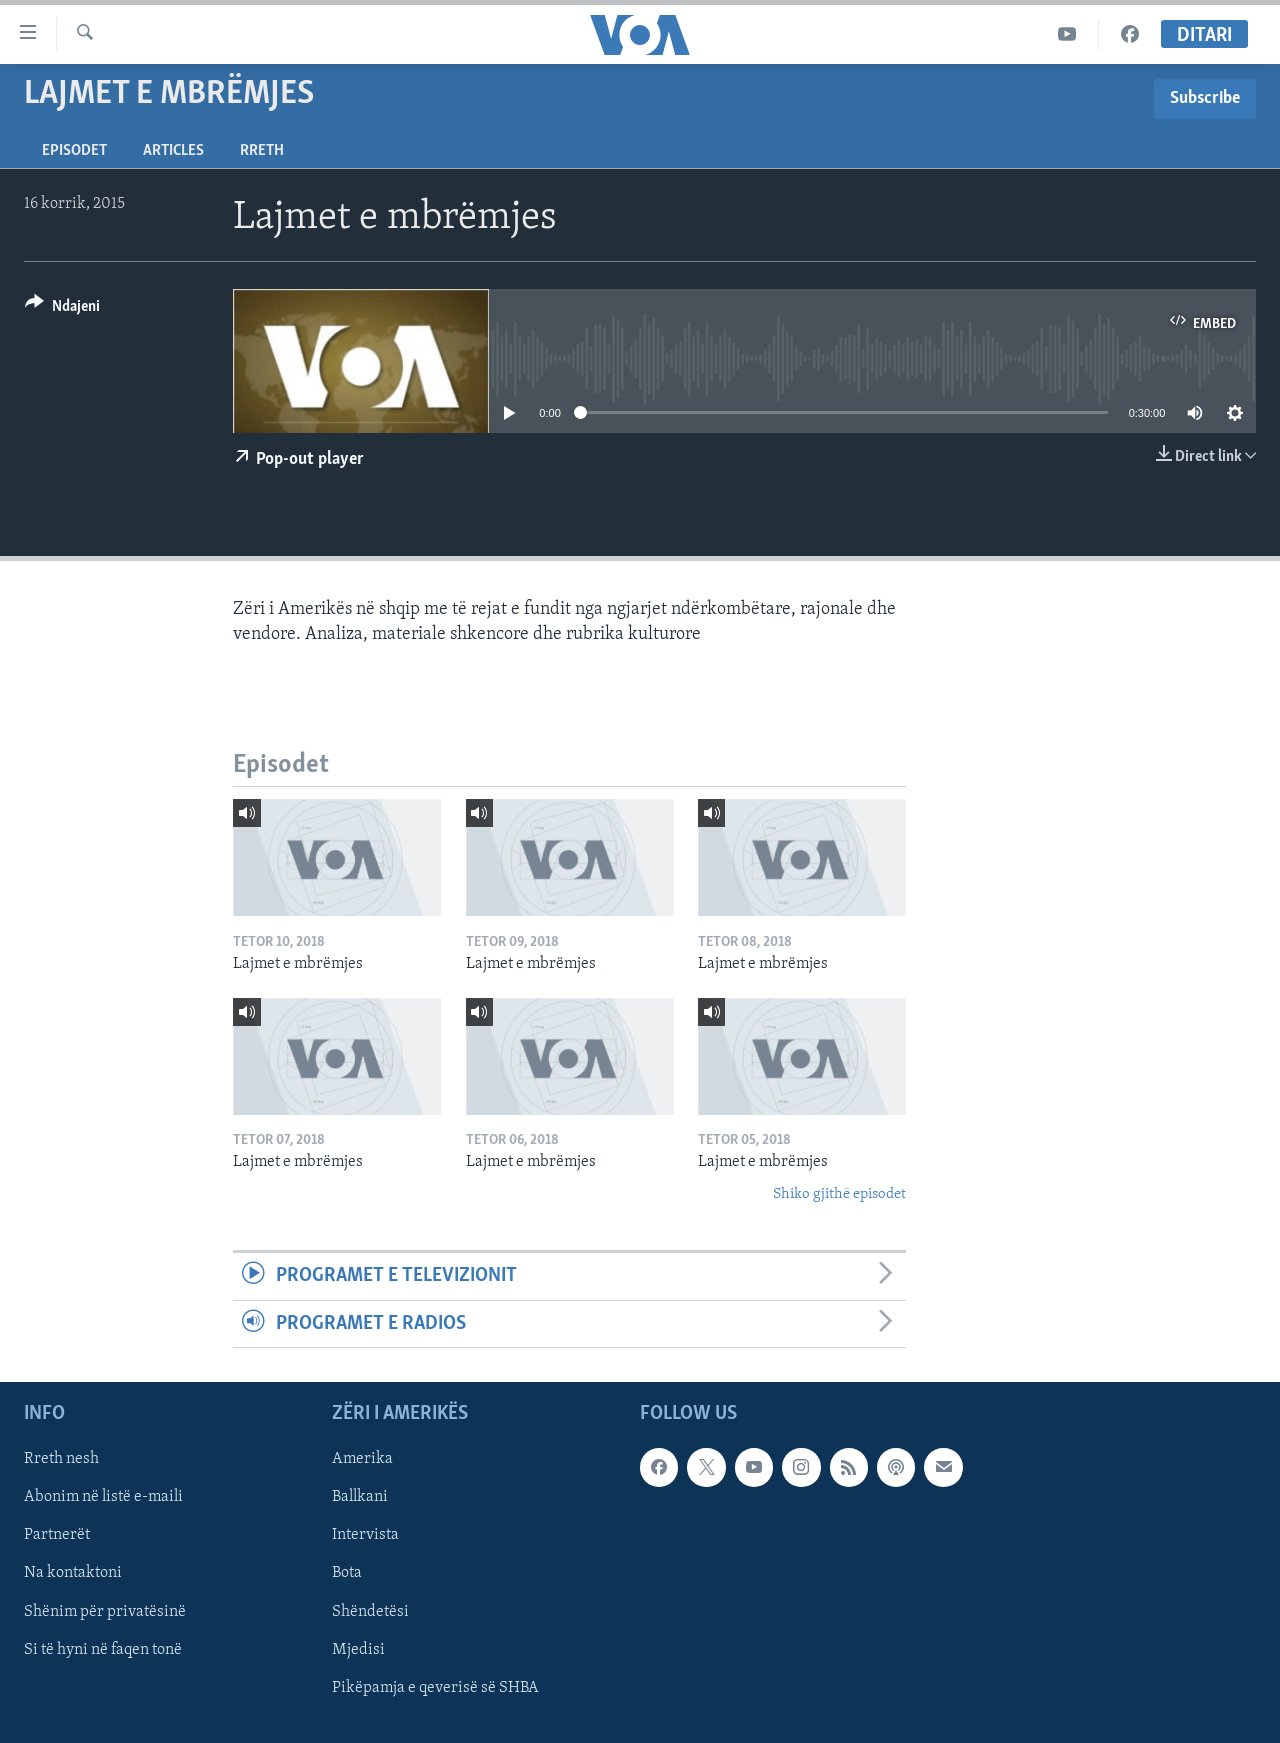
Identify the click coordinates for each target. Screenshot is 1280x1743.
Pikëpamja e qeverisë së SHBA (435, 1688)
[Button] (62, 309)
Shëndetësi (370, 1611)
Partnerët (57, 1535)
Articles (173, 151)
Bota (347, 1573)
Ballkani (360, 1497)
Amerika (362, 1459)
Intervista (365, 1535)
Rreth (262, 151)
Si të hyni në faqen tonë (103, 1650)
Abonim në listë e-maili (103, 1497)
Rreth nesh (61, 1459)
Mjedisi (358, 1650)
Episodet (74, 151)
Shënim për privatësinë (105, 1611)
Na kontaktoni (73, 1573)
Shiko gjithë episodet (839, 1194)
